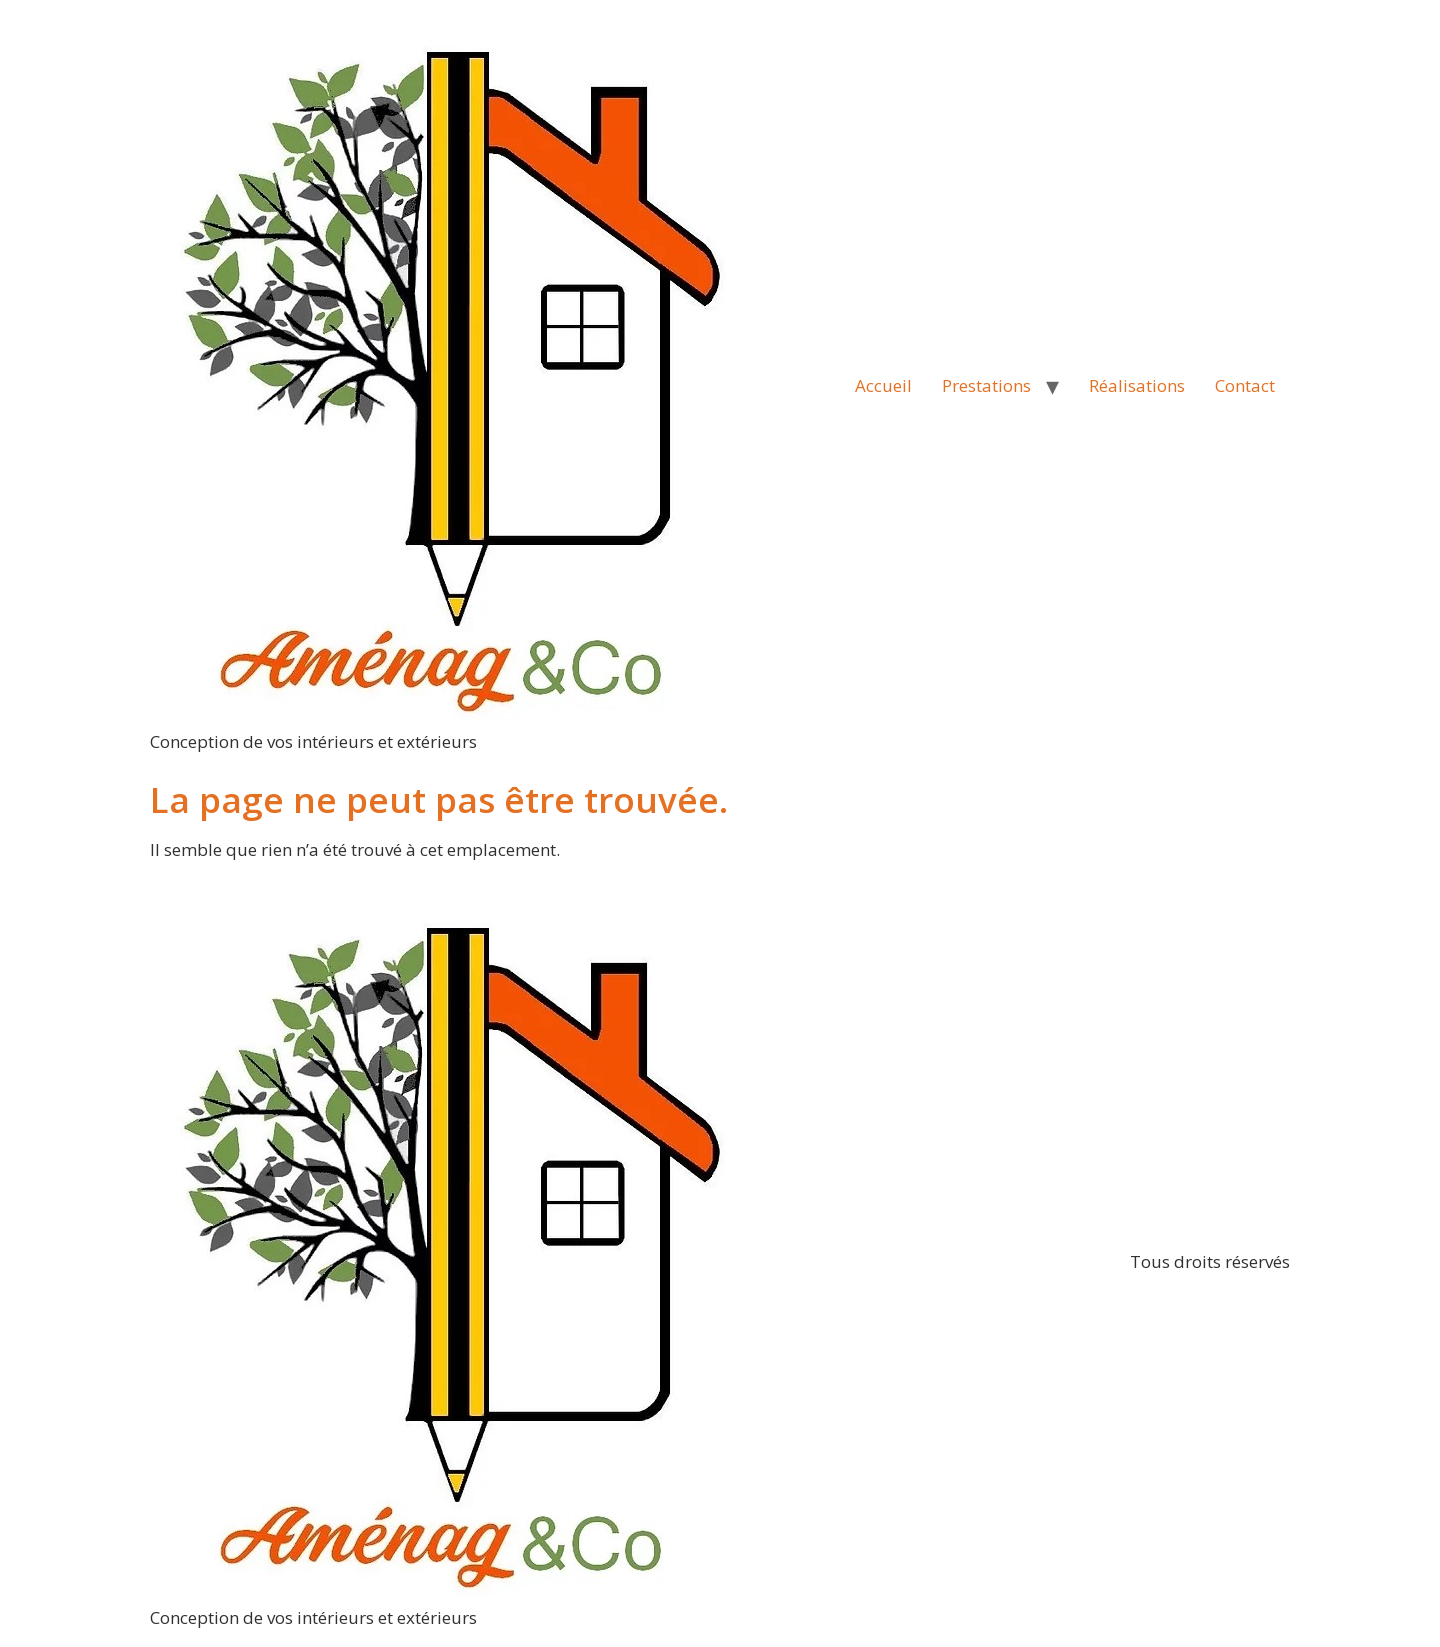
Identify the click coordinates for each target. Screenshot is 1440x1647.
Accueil (883, 385)
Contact (1245, 385)
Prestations (986, 385)
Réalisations (1137, 385)
